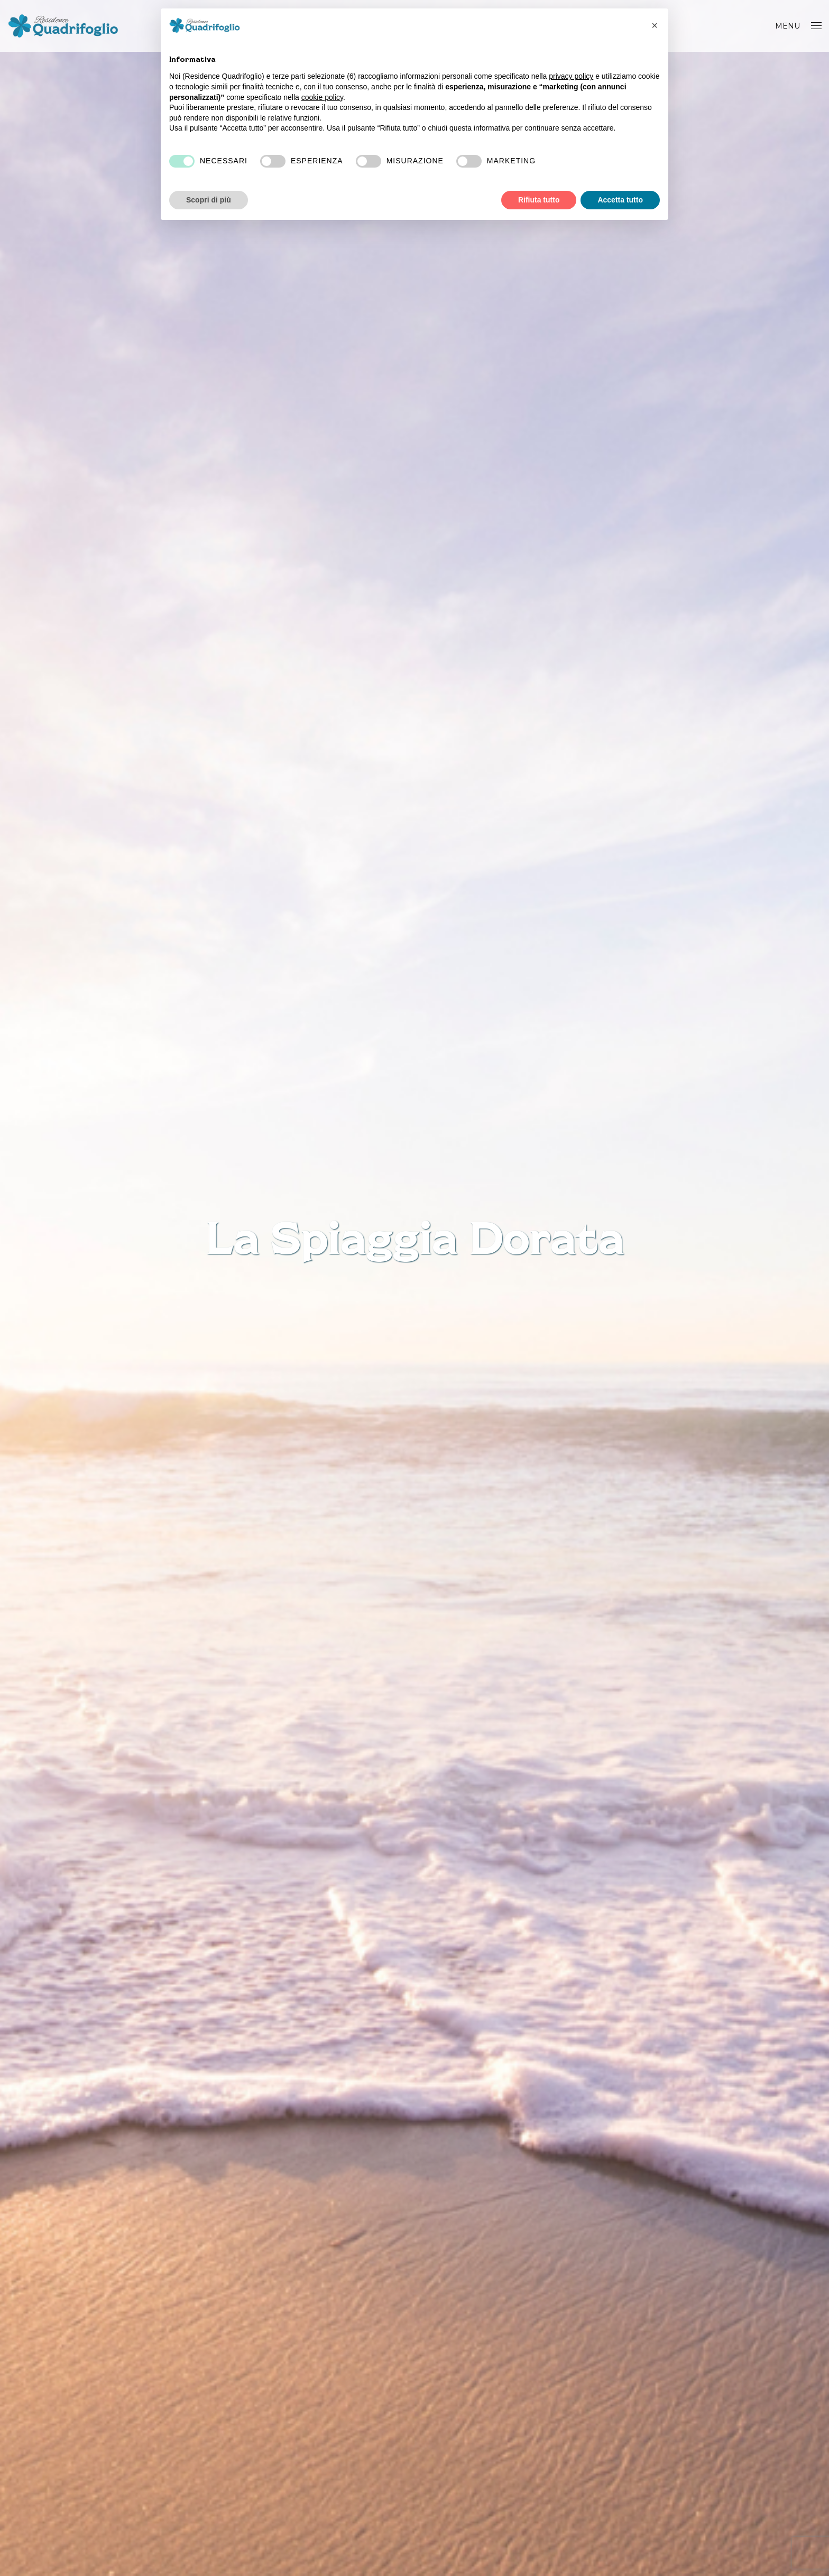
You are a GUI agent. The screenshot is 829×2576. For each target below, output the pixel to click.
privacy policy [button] (571, 76)
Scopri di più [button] (208, 200)
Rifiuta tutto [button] (539, 200)
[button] (654, 25)
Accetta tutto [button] (620, 200)
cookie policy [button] (322, 97)
